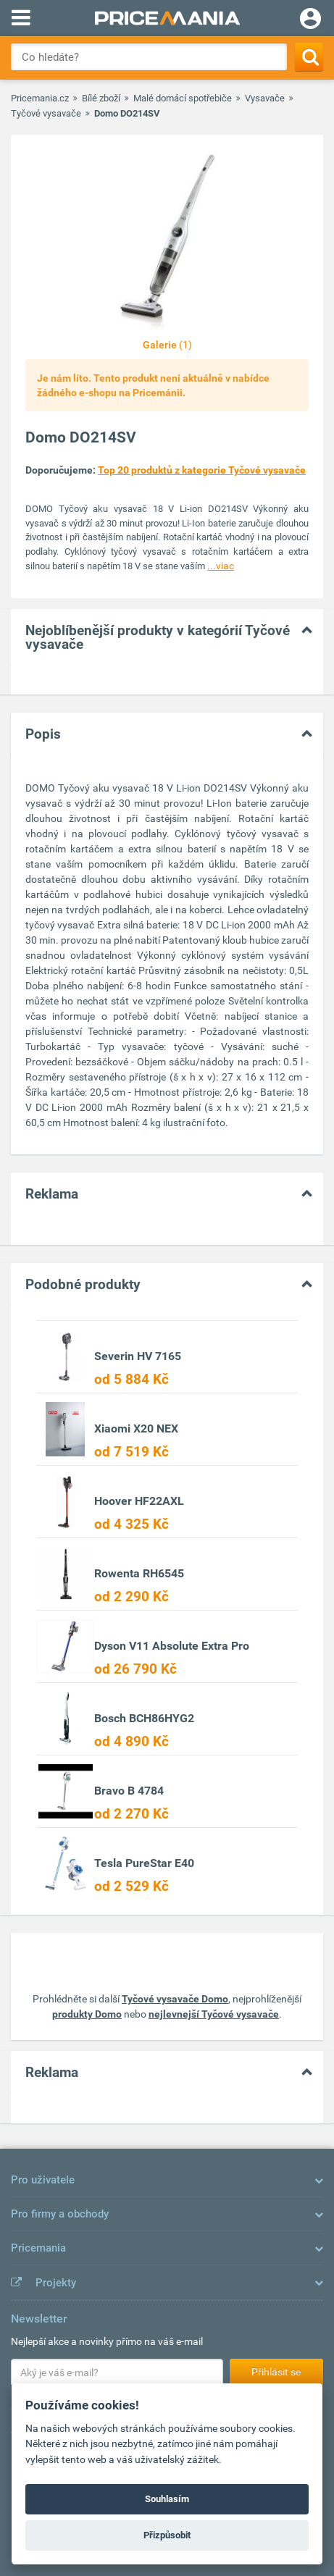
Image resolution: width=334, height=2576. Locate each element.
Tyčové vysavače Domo (175, 1999)
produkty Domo (87, 2014)
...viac (220, 565)
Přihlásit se (276, 2372)
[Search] (309, 57)
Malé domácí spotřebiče (182, 98)
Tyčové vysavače (46, 113)
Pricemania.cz (40, 98)
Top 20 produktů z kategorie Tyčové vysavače (202, 470)
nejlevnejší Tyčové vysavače (214, 2014)
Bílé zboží (101, 98)
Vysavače (265, 98)
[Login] (310, 20)
